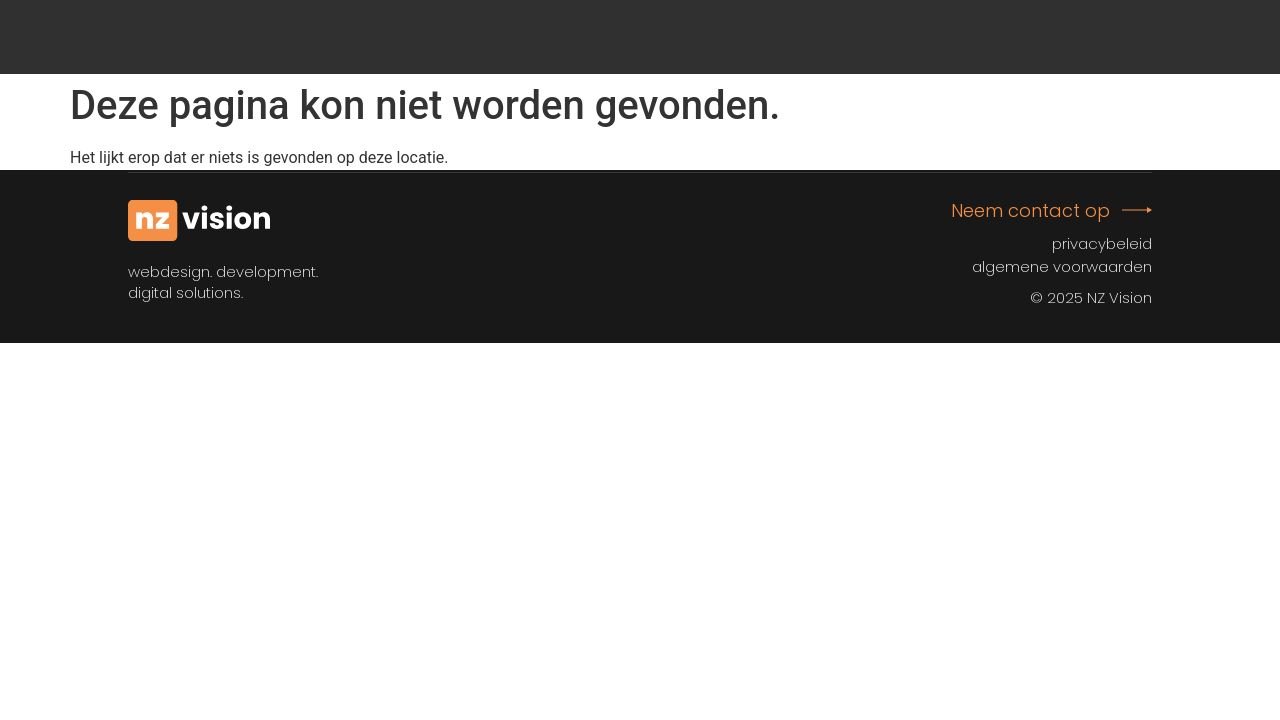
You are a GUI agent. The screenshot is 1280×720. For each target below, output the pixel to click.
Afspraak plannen (1041, 36)
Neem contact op (1030, 210)
